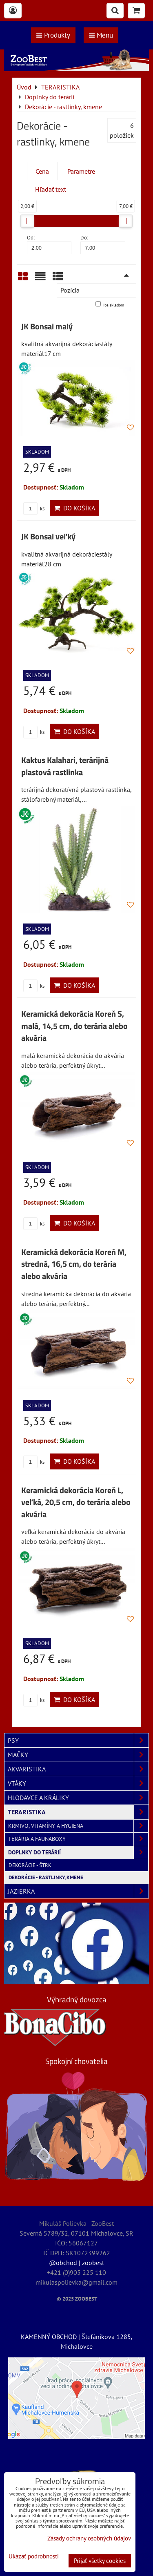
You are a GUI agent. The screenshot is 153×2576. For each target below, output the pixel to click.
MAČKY (78, 1755)
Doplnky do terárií (78, 1852)
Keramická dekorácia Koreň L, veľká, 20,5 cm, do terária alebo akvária (76, 1502)
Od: (49, 244)
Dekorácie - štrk (30, 1865)
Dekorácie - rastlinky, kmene (46, 1877)
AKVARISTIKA (78, 1769)
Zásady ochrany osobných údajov (89, 2538)
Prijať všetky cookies (100, 2561)
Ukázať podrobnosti (34, 2556)
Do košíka (74, 508)
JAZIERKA (78, 1891)
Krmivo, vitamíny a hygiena (78, 1826)
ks (33, 508)
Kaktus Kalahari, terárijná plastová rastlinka (65, 766)
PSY (78, 1740)
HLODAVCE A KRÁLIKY (78, 1798)
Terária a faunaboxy (78, 1839)
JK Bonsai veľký (48, 536)
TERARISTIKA (78, 1812)
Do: (102, 244)
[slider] (27, 221)
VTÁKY (78, 1783)
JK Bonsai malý (47, 326)
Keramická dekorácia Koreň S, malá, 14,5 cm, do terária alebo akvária (74, 1026)
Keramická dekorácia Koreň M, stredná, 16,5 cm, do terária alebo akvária (73, 1264)
